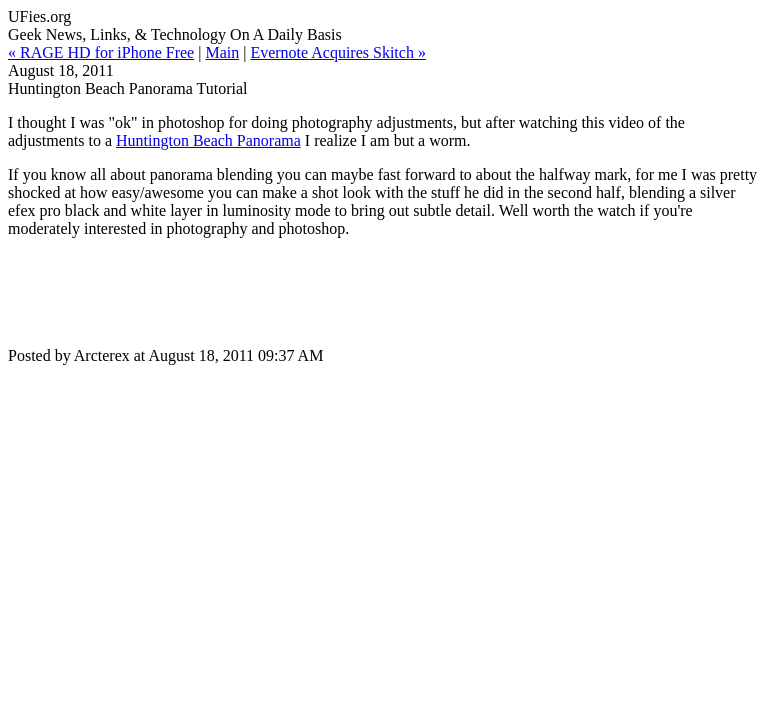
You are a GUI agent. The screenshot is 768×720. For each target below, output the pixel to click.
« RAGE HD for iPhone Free (101, 52)
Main (222, 52)
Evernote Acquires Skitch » (338, 52)
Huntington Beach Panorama (208, 140)
